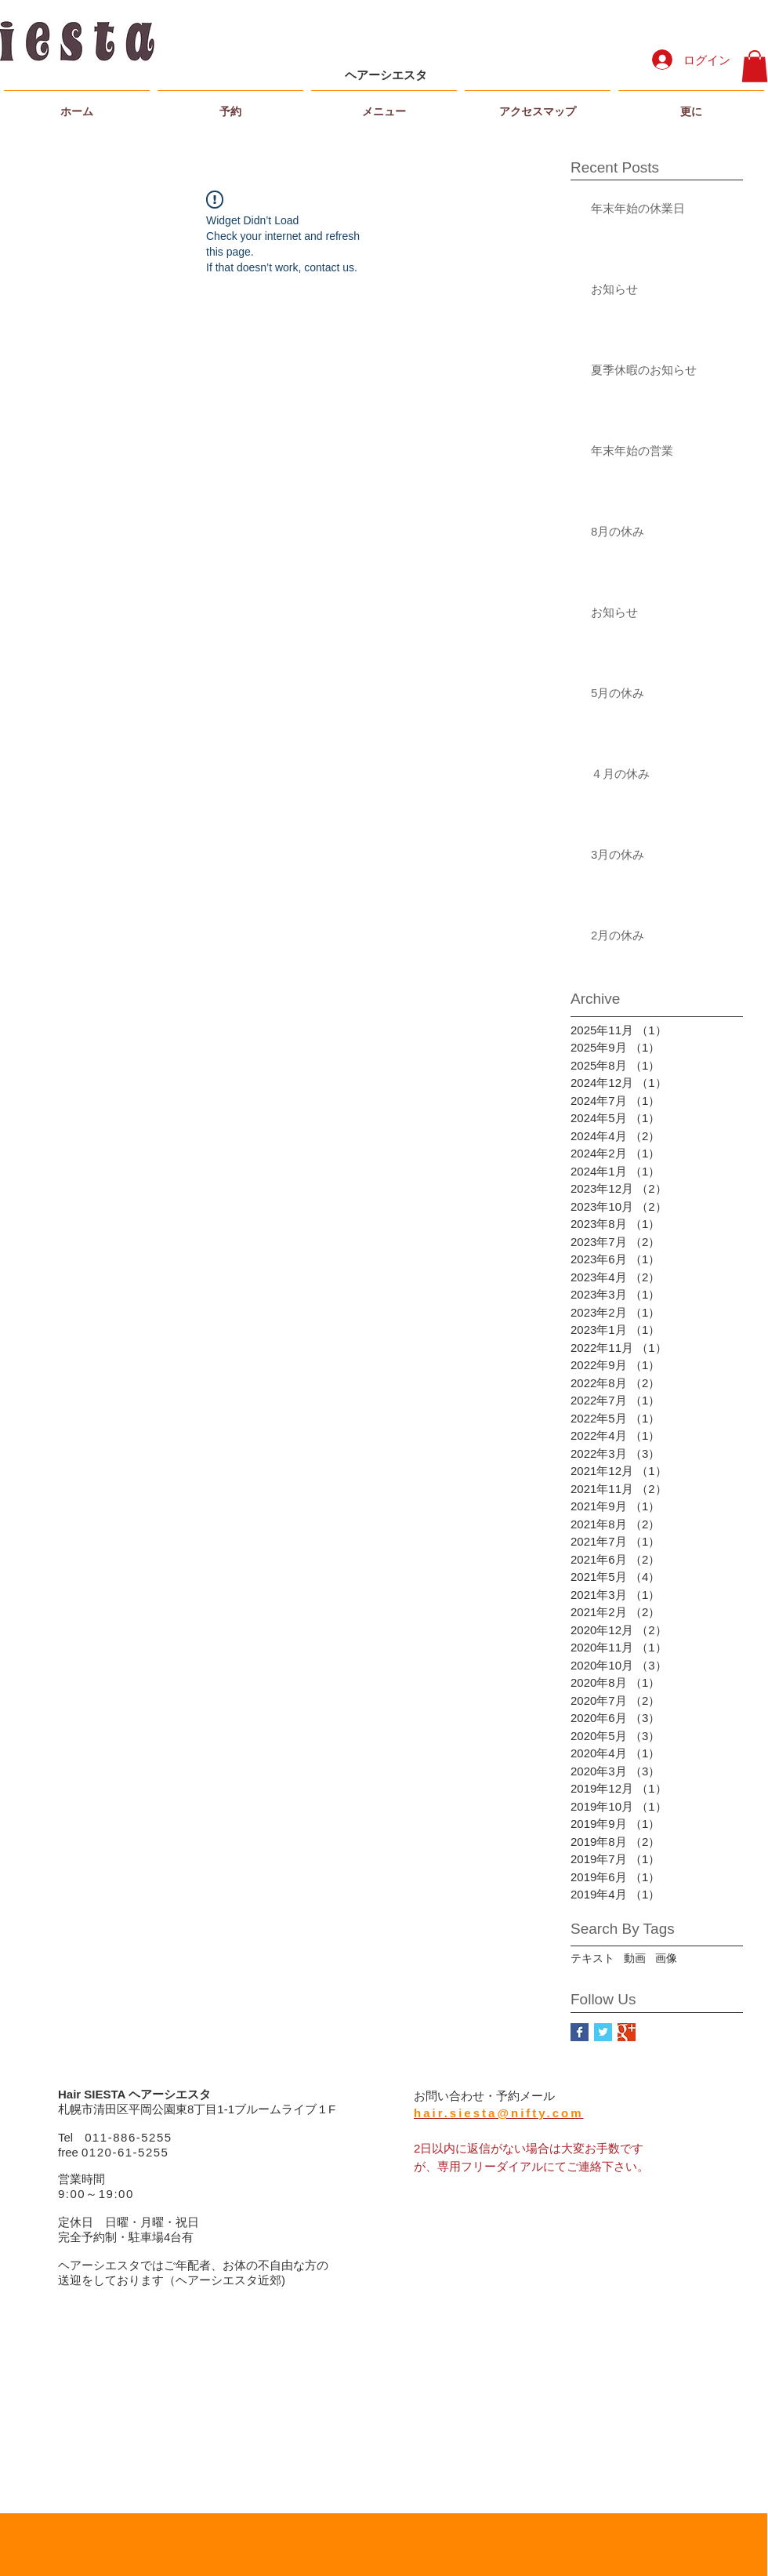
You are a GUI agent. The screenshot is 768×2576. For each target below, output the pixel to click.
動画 (635, 1958)
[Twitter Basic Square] (603, 2032)
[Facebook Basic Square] (580, 2032)
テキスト (592, 1958)
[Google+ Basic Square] (627, 2032)
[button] (754, 66)
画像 (666, 1958)
